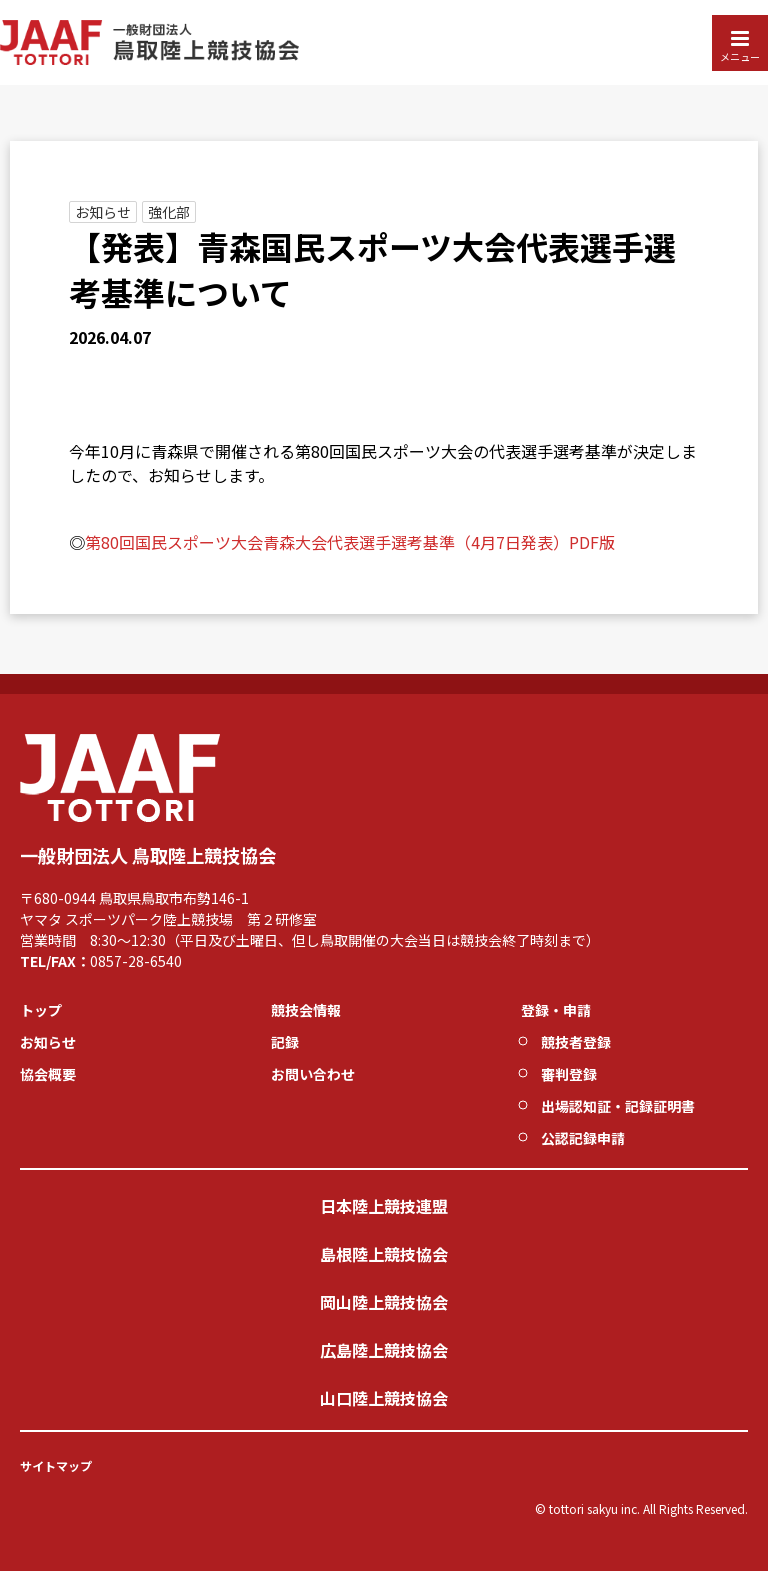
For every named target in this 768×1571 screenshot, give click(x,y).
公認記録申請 (583, 1138)
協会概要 (48, 1074)
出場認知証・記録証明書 (618, 1106)
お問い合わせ (313, 1074)
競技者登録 (576, 1042)
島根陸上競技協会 (384, 1254)
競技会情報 (306, 1010)
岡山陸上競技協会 (384, 1302)
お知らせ (103, 212)
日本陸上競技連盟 (384, 1206)
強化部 (169, 212)
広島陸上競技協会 (384, 1350)
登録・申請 (556, 1010)
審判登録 (569, 1074)
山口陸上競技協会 (384, 1398)
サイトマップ (56, 1465)
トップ (41, 1010)
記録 (285, 1042)
